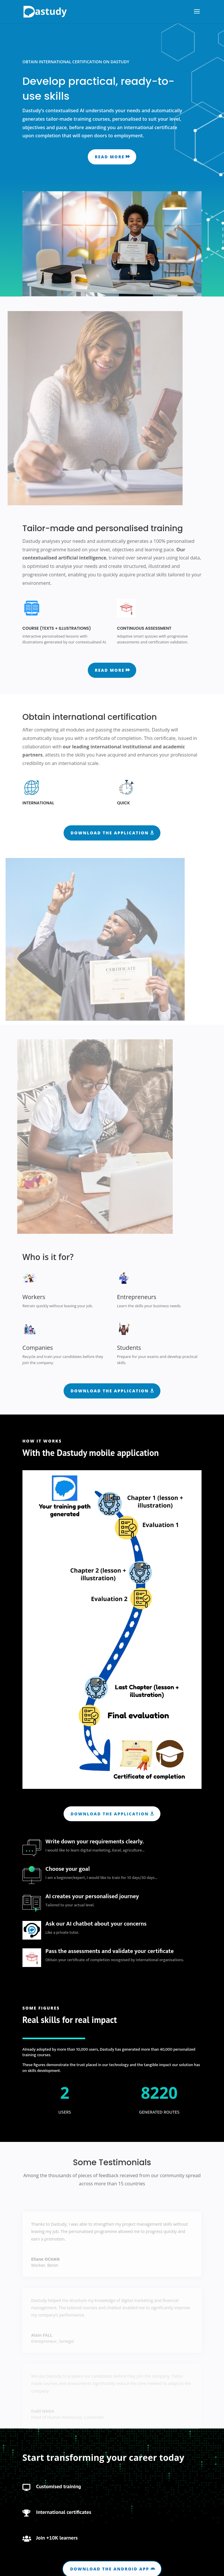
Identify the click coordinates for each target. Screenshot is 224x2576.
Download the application (110, 833)
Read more (110, 156)
